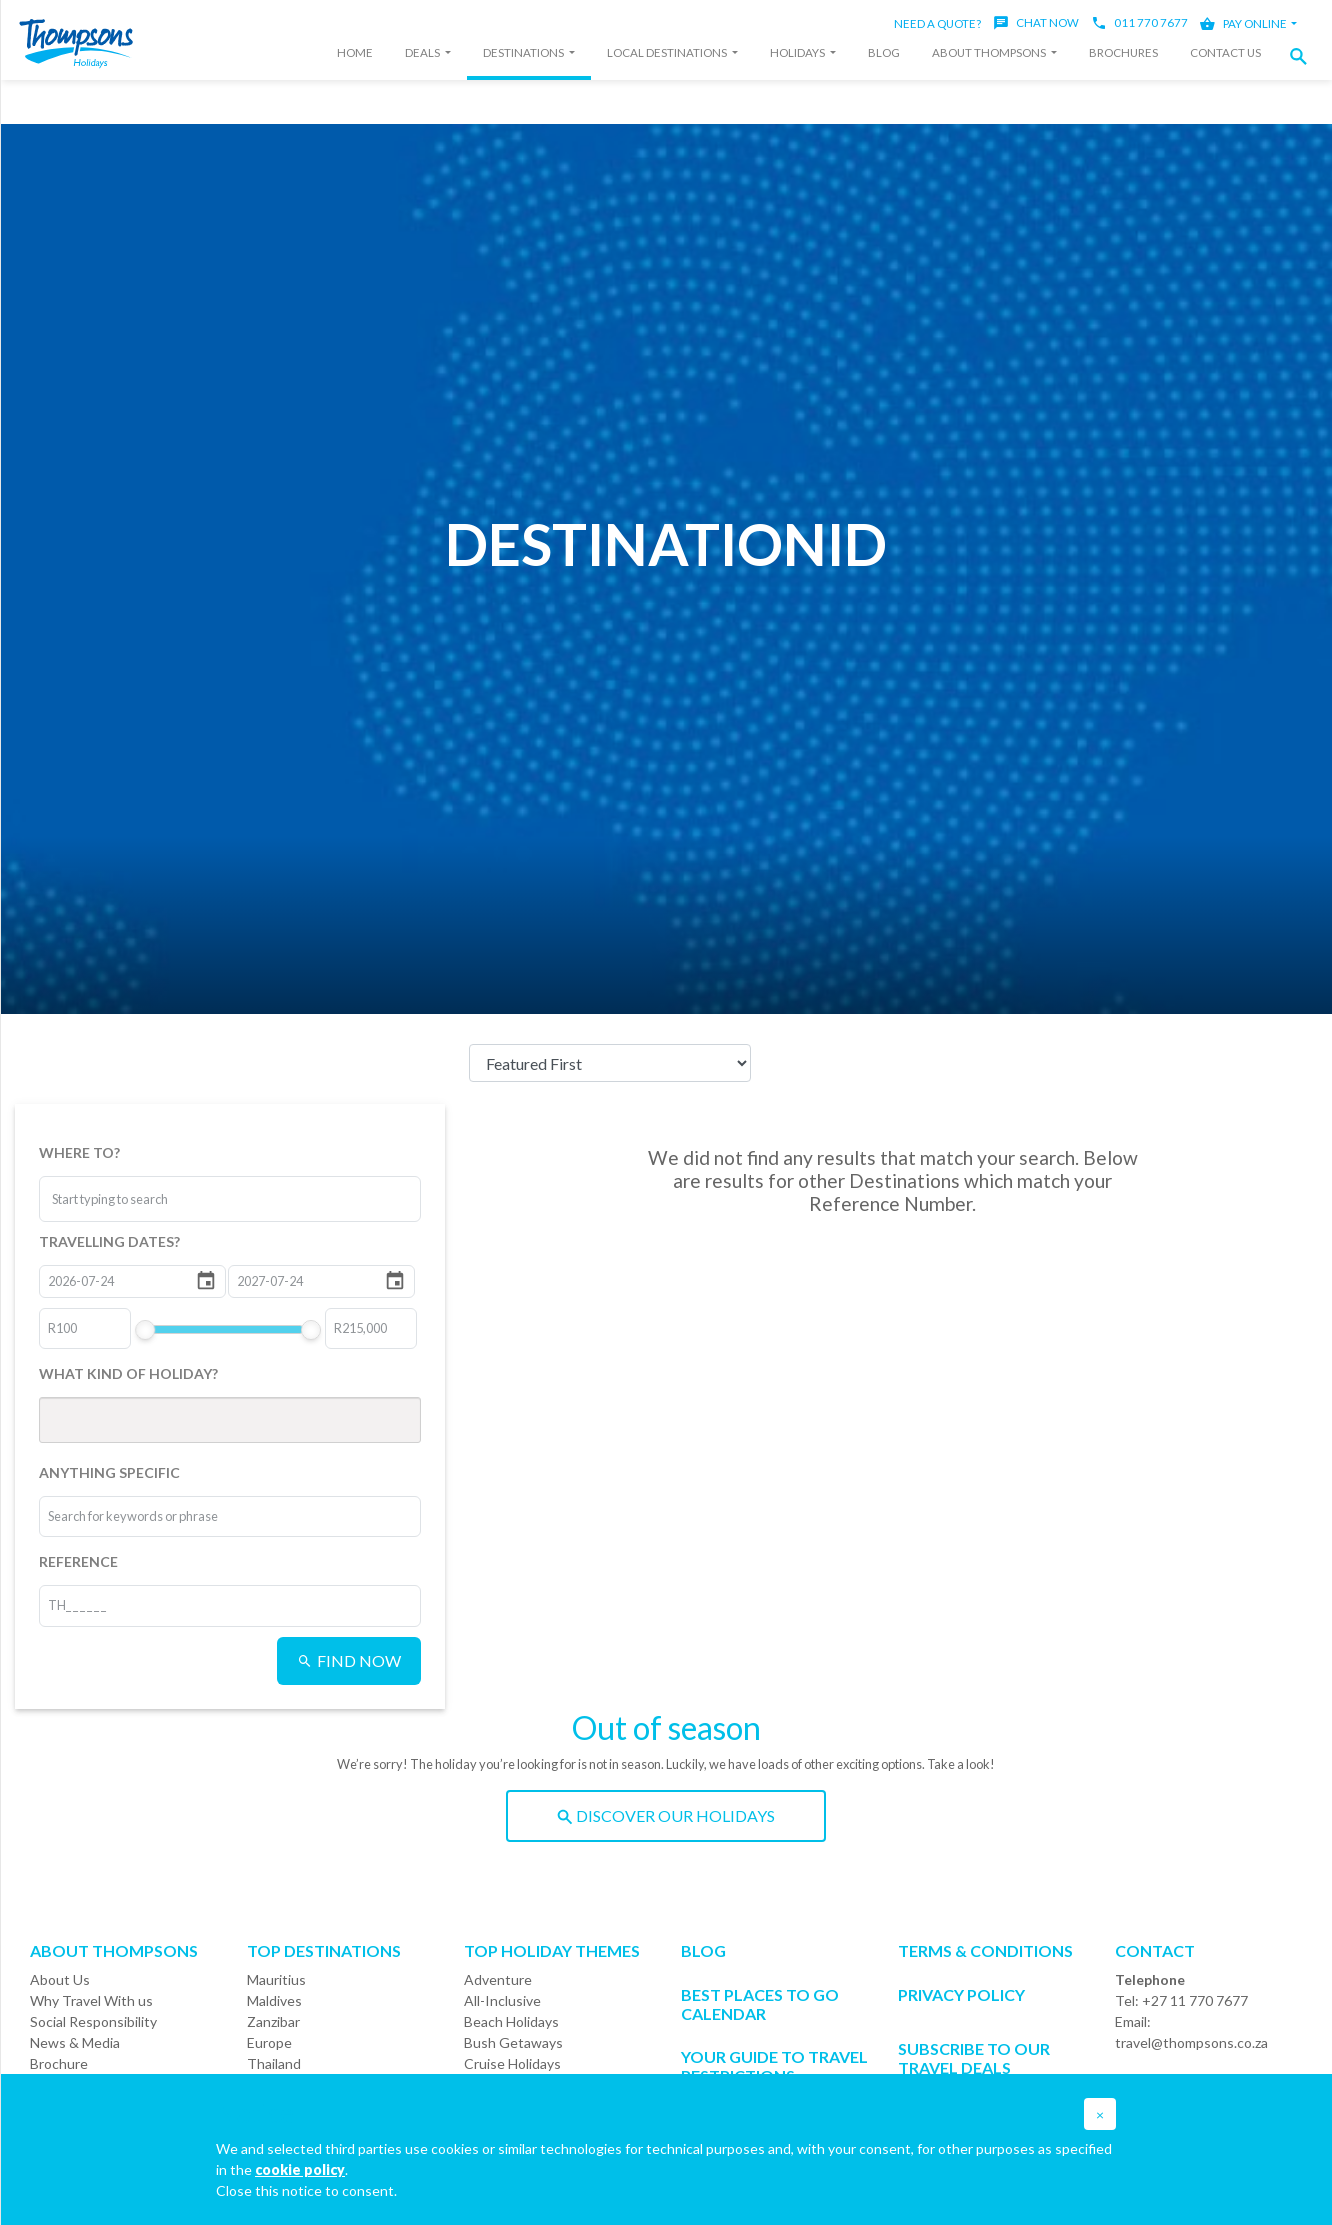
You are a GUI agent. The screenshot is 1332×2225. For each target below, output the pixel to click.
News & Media (75, 2042)
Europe (269, 2042)
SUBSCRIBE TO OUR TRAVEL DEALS (974, 2058)
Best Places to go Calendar (760, 2004)
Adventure (498, 1979)
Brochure (59, 2063)
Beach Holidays (511, 2021)
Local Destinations (668, 52)
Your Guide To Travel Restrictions (774, 2066)
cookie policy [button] (300, 2169)
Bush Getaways (513, 2042)
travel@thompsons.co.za (1191, 2042)
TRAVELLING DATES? (109, 1241)
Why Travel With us (91, 2000)
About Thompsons (990, 52)
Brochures (1123, 52)
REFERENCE (78, 1561)
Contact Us (1225, 52)
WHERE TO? (79, 1152)
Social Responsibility (93, 2021)
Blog (884, 52)
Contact (1155, 1950)
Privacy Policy (961, 1994)
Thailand (274, 2063)
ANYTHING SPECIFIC (109, 1472)
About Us (60, 1979)
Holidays (798, 52)
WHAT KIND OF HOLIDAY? (128, 1373)
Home (355, 52)
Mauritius (276, 1979)
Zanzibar (273, 2021)
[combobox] (127, 1199)
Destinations (524, 52)
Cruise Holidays (512, 2063)
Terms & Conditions (985, 1950)
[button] (1304, 56)
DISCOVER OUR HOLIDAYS (666, 1815)
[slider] (145, 1330)
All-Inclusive (502, 2000)
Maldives (274, 2000)
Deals (423, 52)
